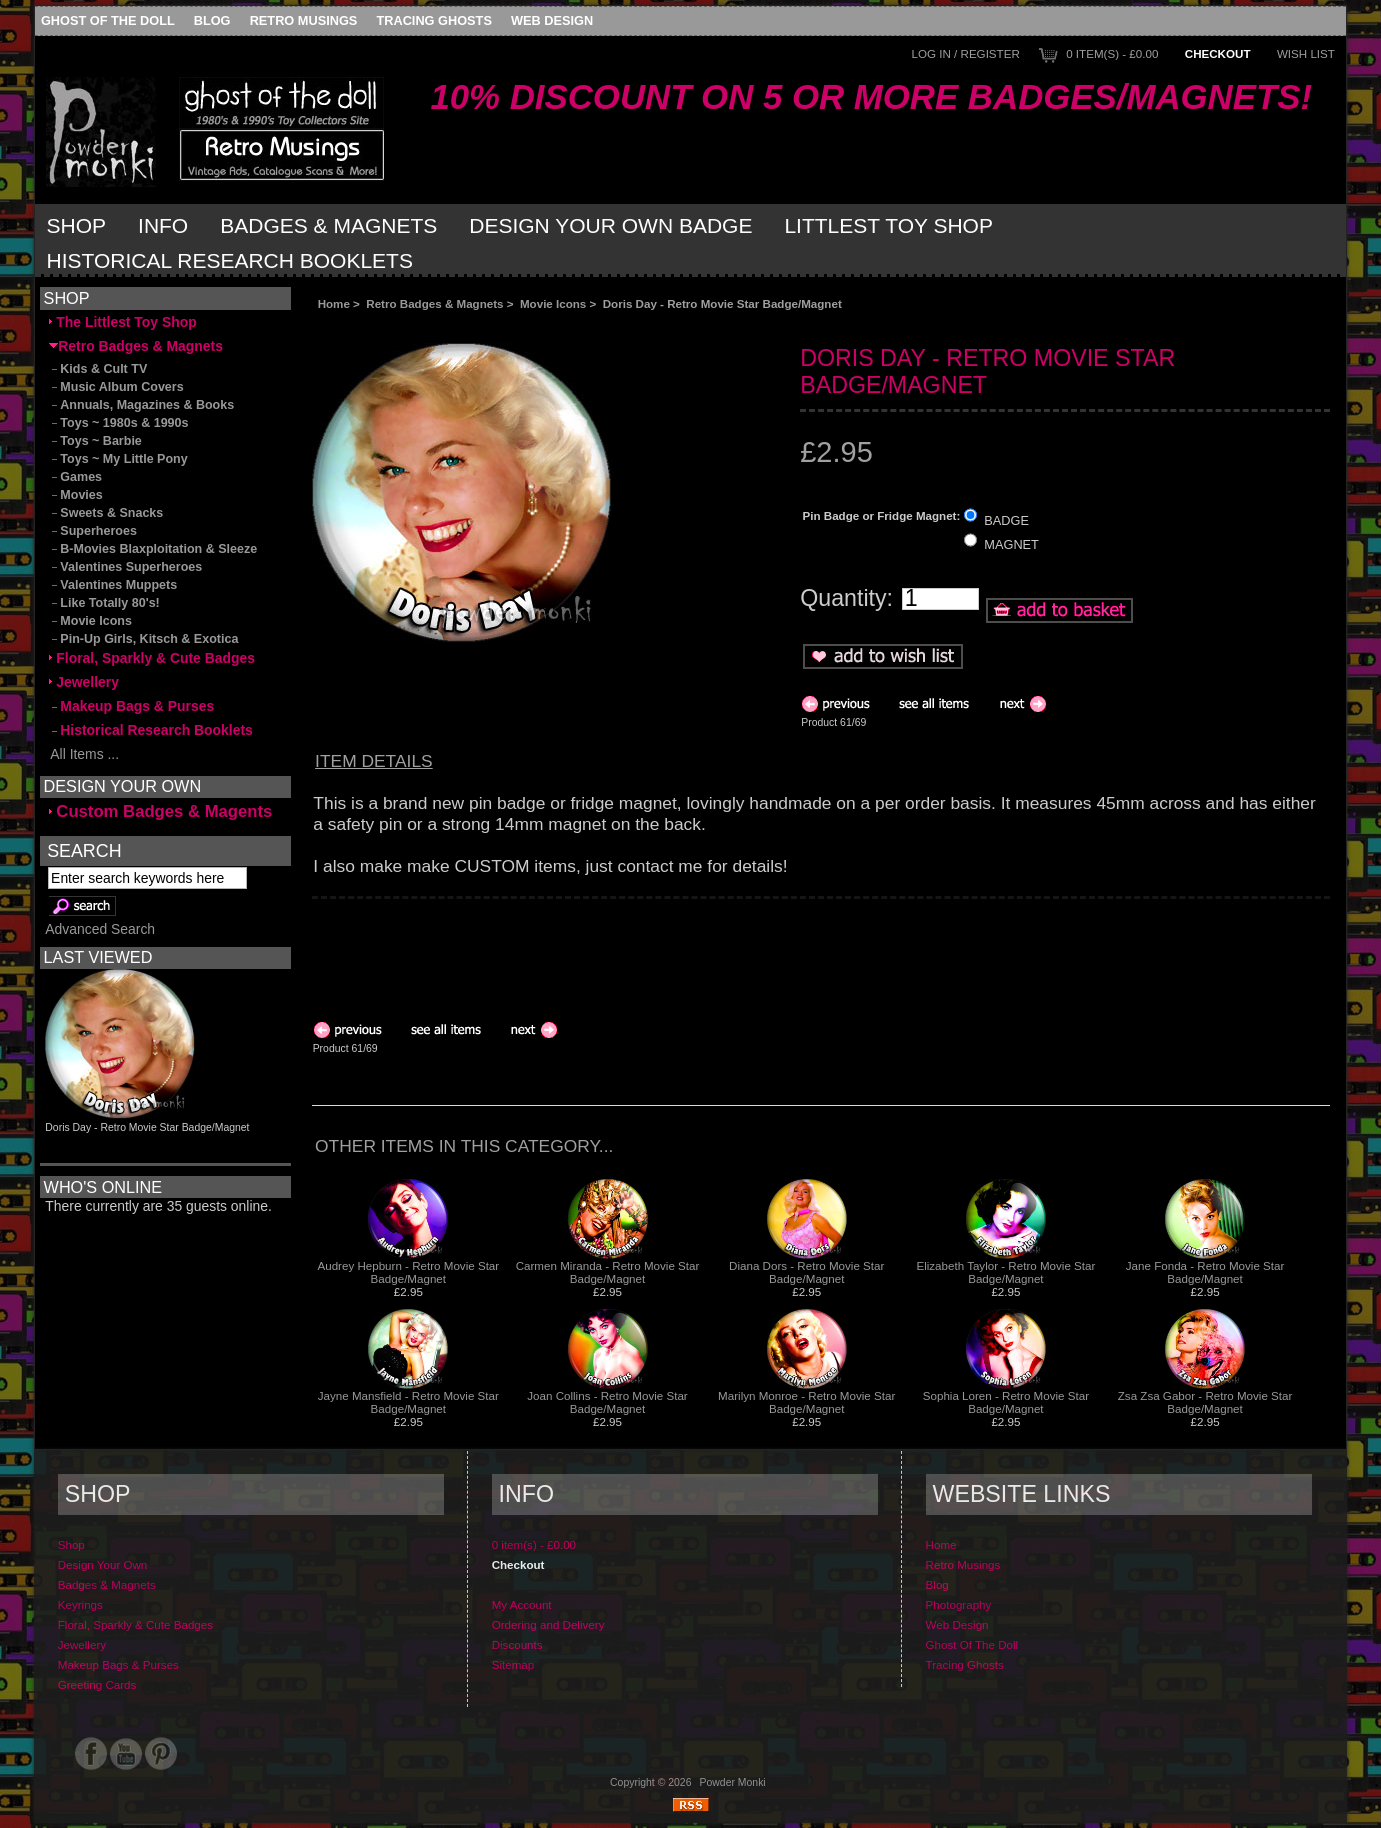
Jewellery (84, 682)
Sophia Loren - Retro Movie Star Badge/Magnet (1006, 1402)
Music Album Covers (116, 387)
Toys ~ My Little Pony (118, 459)
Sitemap (513, 1664)
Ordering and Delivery (548, 1624)
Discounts (517, 1644)
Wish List (1306, 53)
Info (163, 225)
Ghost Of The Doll (108, 20)
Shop (77, 225)
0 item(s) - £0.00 (1112, 53)
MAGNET (1011, 544)
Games (75, 477)
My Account (522, 1604)
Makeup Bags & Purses (131, 706)
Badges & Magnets (328, 225)
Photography (959, 1604)
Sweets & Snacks (106, 513)
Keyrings (80, 1604)
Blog (212, 20)
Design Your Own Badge (610, 225)
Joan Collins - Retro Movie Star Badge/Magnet (607, 1402)
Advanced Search (100, 929)
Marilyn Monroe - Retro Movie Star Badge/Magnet (806, 1402)
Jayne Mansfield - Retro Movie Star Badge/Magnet (408, 1402)
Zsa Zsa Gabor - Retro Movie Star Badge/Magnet (1205, 1402)
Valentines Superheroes (125, 567)
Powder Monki (733, 1782)
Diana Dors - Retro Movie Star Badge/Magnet (806, 1272)
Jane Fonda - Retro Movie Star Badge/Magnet (1205, 1272)
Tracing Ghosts (433, 20)
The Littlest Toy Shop (122, 322)
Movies (75, 495)
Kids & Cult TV (98, 369)
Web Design (552, 20)
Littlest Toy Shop (888, 225)
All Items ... (84, 754)
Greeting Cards (97, 1684)
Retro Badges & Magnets (434, 303)
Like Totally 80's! (104, 603)
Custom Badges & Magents (160, 811)
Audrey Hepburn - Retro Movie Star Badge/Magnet (408, 1272)
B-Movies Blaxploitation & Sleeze (153, 549)
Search (84, 850)
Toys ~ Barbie (95, 441)
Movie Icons (553, 303)
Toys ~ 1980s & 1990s (118, 423)
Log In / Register (966, 53)
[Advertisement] (536, 326)
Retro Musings (304, 20)
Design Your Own (103, 1564)
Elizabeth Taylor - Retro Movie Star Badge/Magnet (1005, 1272)
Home (334, 303)
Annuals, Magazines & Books (141, 405)
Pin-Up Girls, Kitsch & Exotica (143, 639)
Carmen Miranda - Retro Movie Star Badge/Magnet (608, 1272)
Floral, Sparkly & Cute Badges (152, 658)
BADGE (1006, 519)
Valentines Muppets (113, 585)
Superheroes (93, 531)
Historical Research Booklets (230, 260)
